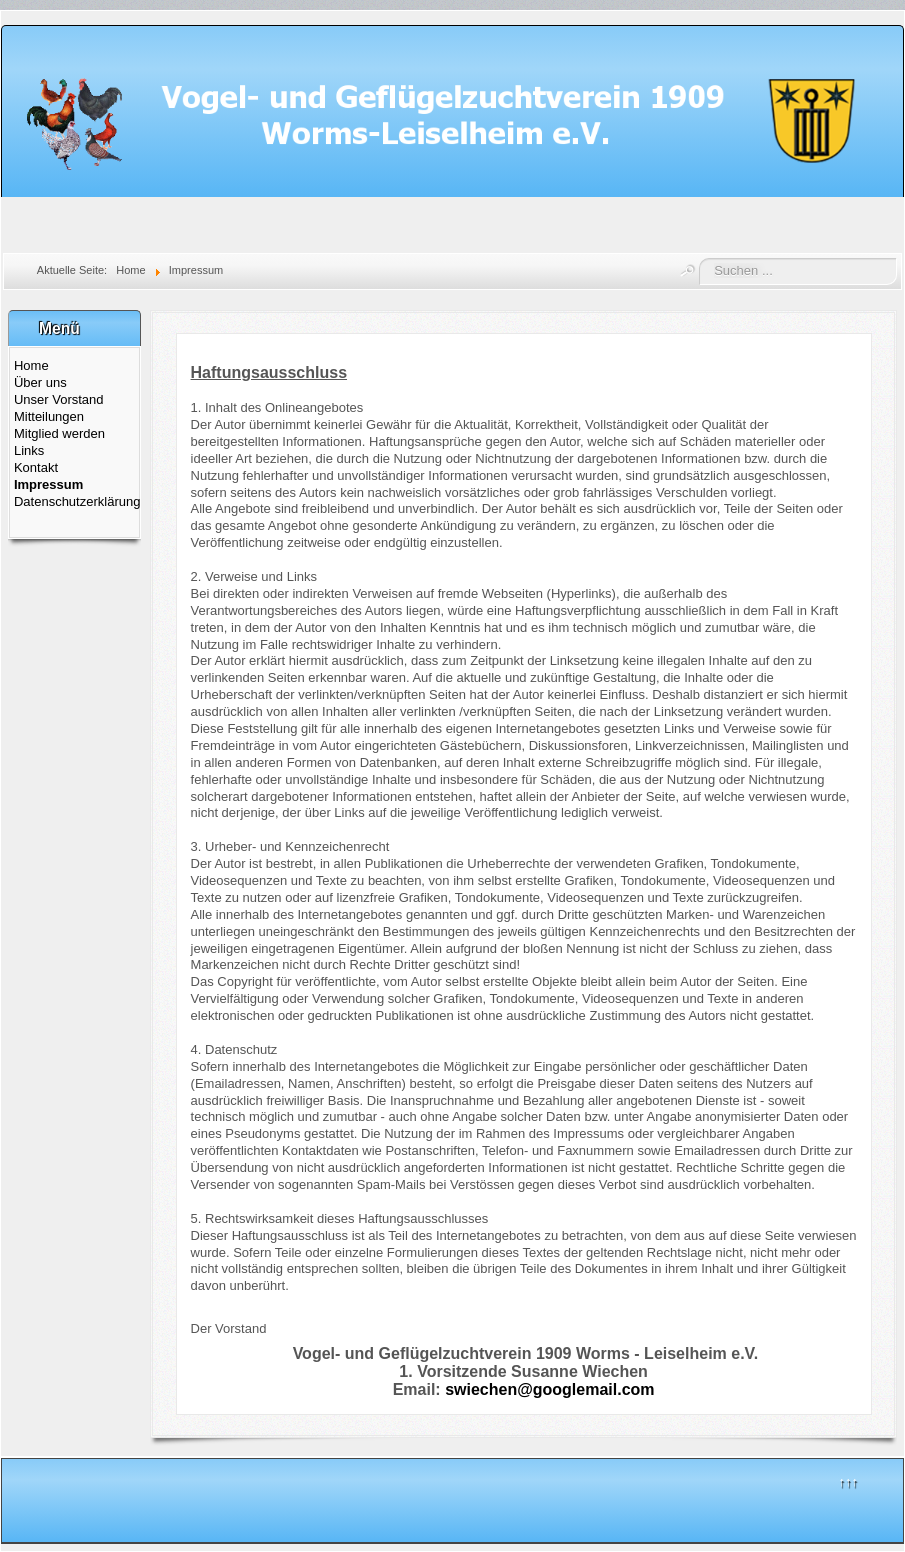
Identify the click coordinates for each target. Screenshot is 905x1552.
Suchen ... (699, 258)
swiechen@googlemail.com (549, 1389)
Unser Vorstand (59, 399)
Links (29, 450)
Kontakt (36, 467)
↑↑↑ (848, 1481)
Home (31, 365)
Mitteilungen (49, 416)
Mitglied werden (59, 433)
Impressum (48, 484)
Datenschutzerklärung (74, 501)
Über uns (40, 382)
